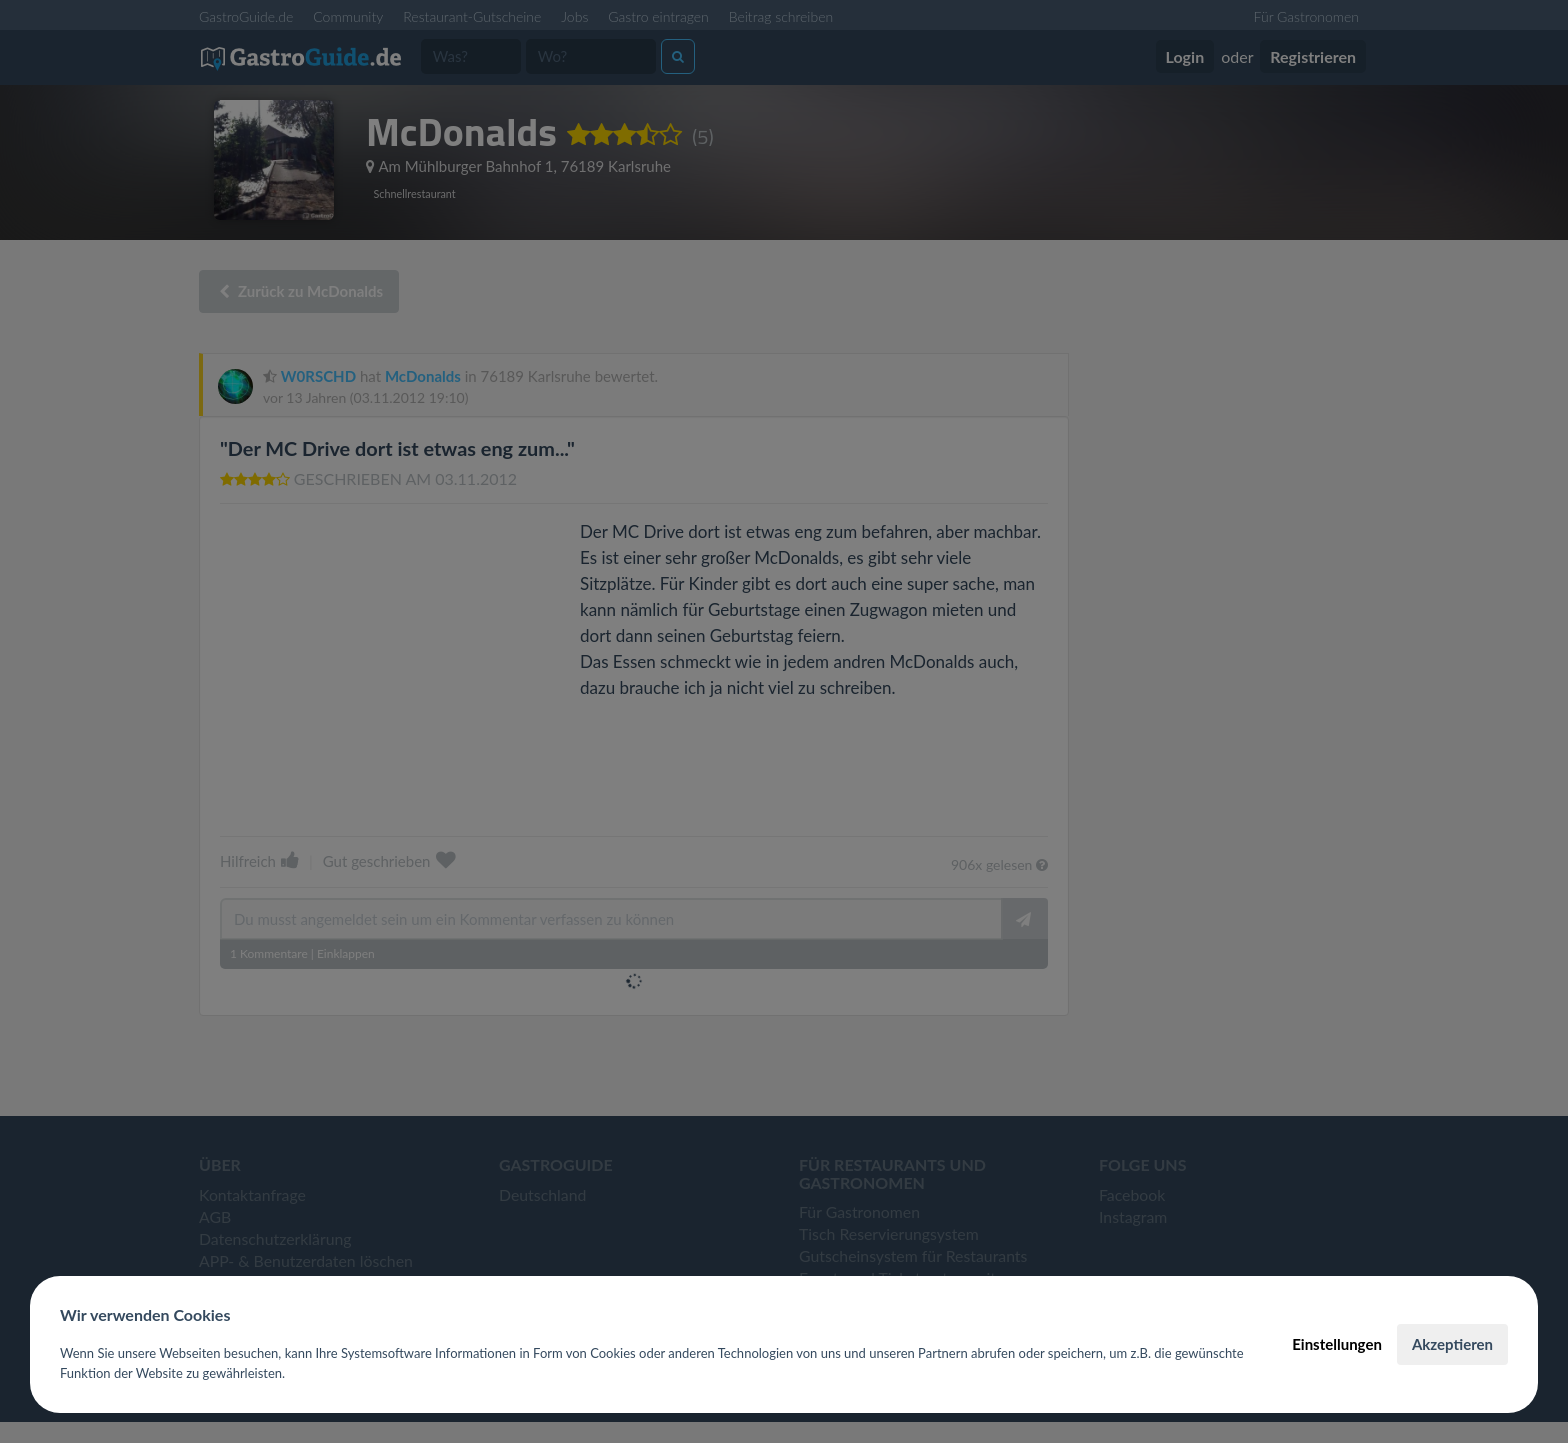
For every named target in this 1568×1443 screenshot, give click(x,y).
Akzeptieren (1452, 1344)
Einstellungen (1337, 1344)
